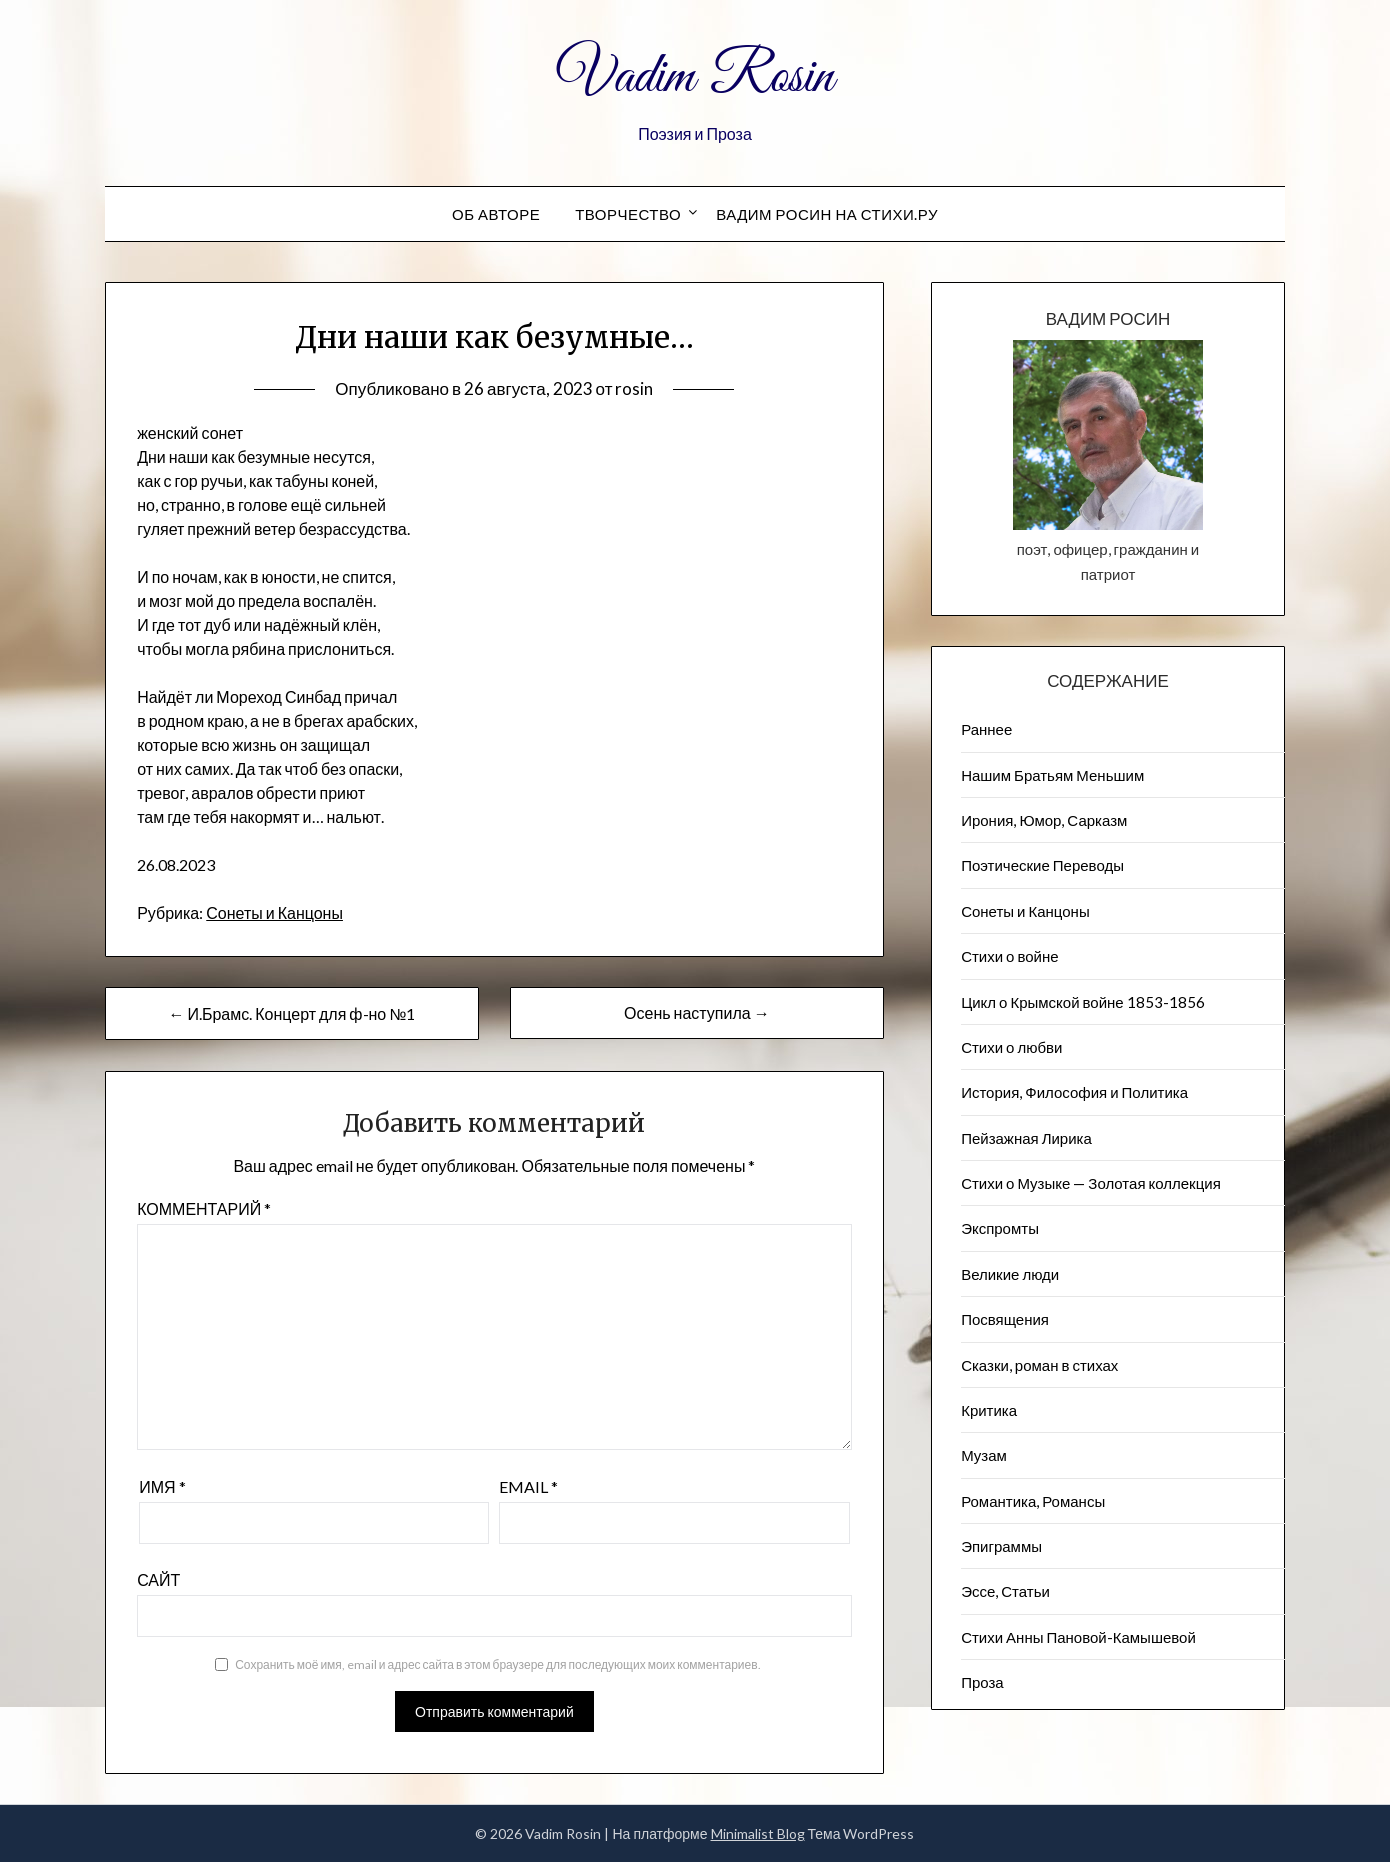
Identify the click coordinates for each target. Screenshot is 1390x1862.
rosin (634, 388)
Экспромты (1000, 1228)
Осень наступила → (697, 1012)
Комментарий (204, 1208)
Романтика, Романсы (1033, 1501)
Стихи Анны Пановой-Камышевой (1078, 1637)
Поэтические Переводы (1042, 865)
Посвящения (1005, 1319)
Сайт (158, 1579)
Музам (984, 1455)
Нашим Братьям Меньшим (1052, 775)
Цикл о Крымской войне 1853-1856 (1083, 1002)
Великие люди (1010, 1274)
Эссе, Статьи (1005, 1591)
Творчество (628, 214)
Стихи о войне (1009, 956)
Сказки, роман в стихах (1039, 1365)
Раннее (986, 729)
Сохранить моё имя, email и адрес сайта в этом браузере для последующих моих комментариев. (497, 1664)
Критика (989, 1410)
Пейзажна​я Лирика (1026, 1138)
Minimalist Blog (758, 1833)
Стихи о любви (1011, 1047)
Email (528, 1486)
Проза (982, 1682)
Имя (162, 1486)
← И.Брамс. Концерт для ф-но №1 (291, 1013)
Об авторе (496, 214)
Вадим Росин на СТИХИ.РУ (827, 214)
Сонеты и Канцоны (274, 912)
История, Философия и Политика (1074, 1092)
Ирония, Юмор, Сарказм (1044, 820)
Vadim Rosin (695, 78)
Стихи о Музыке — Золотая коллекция (1091, 1183)
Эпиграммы (1001, 1546)
